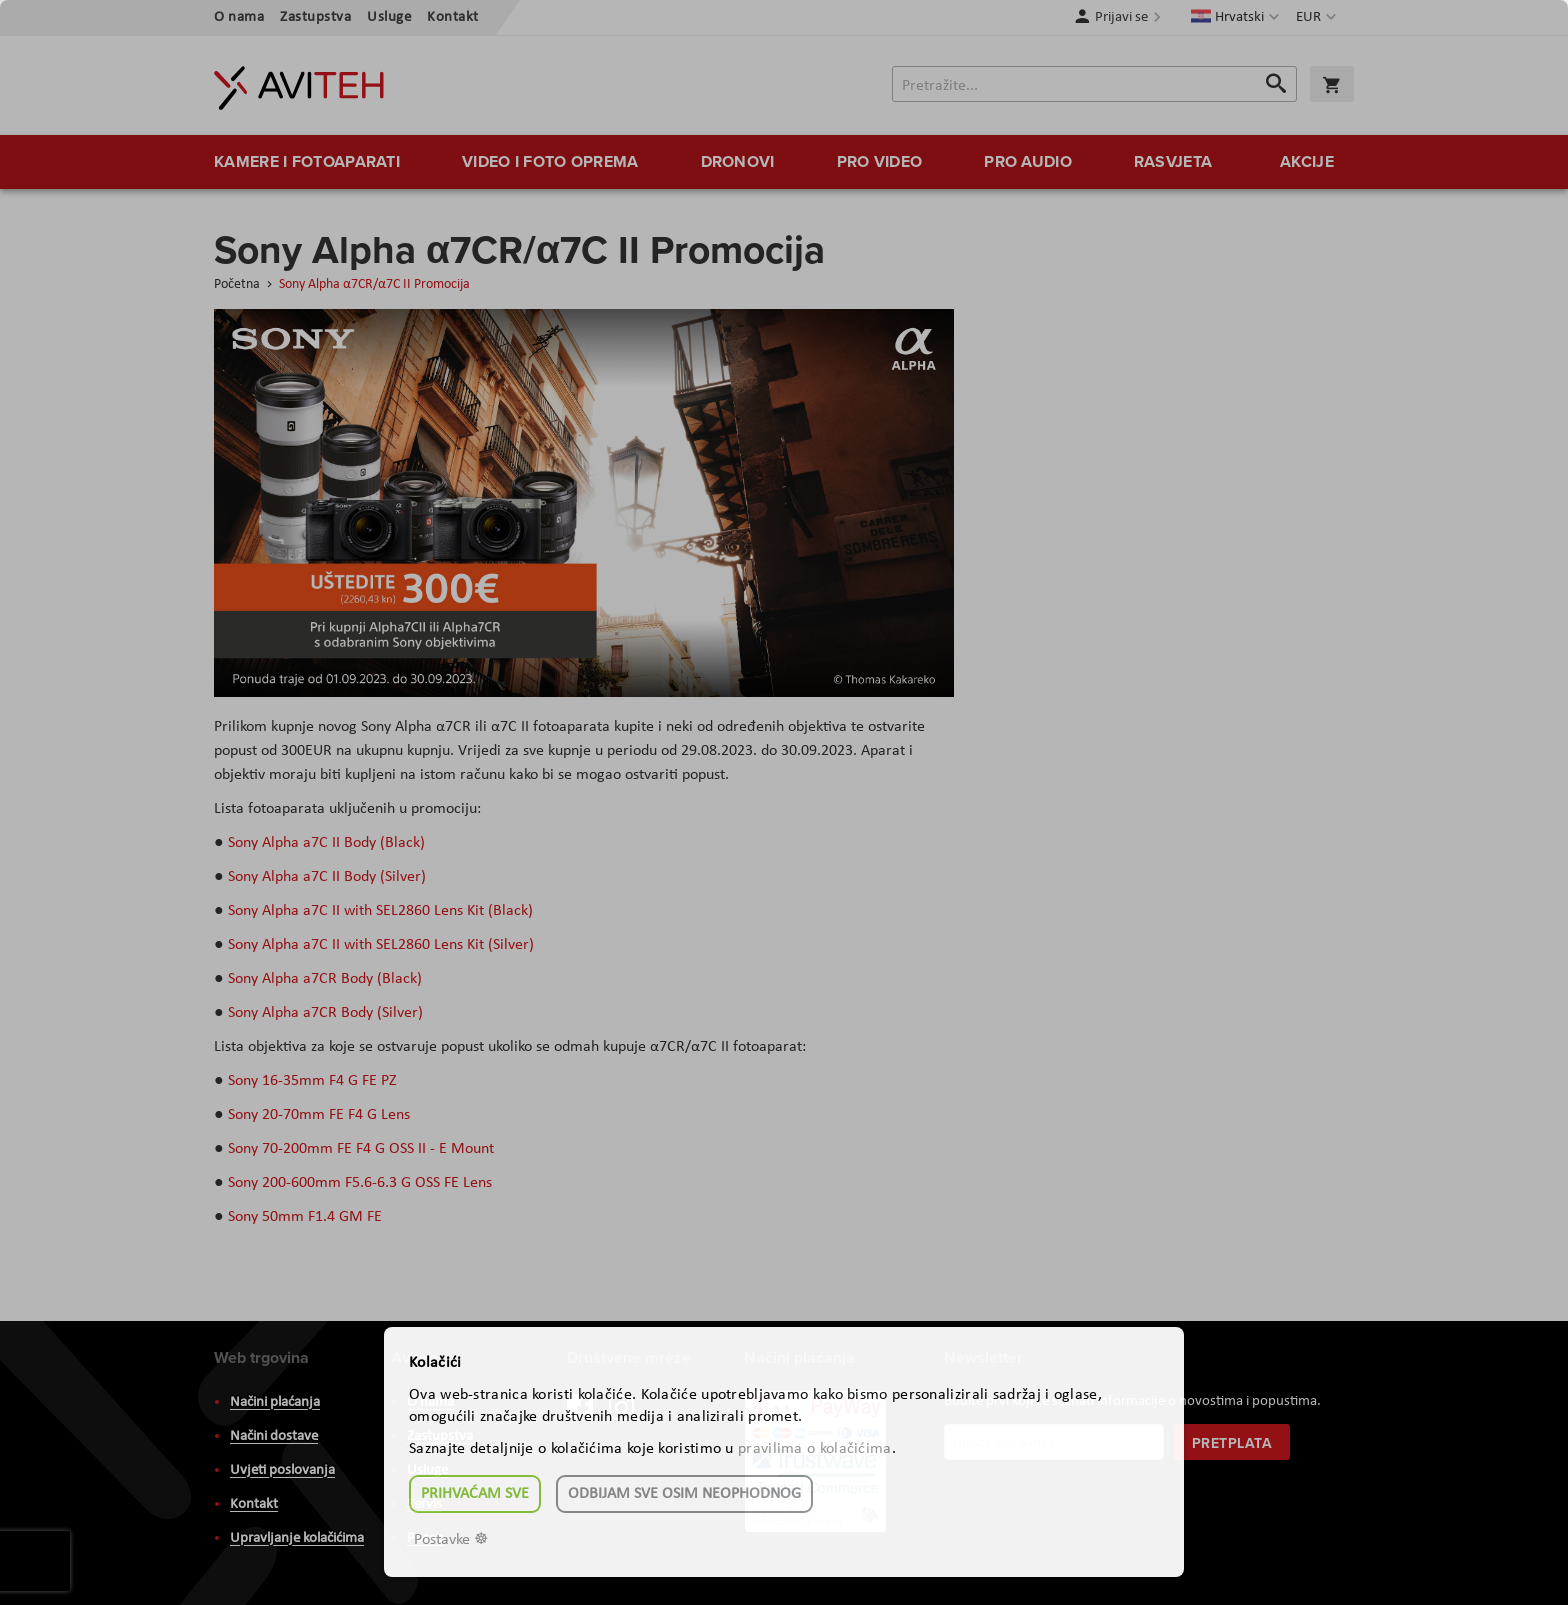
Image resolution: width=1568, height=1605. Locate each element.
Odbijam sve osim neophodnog (684, 1494)
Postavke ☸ (451, 1540)
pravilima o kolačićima (815, 1449)
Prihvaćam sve (475, 1494)
